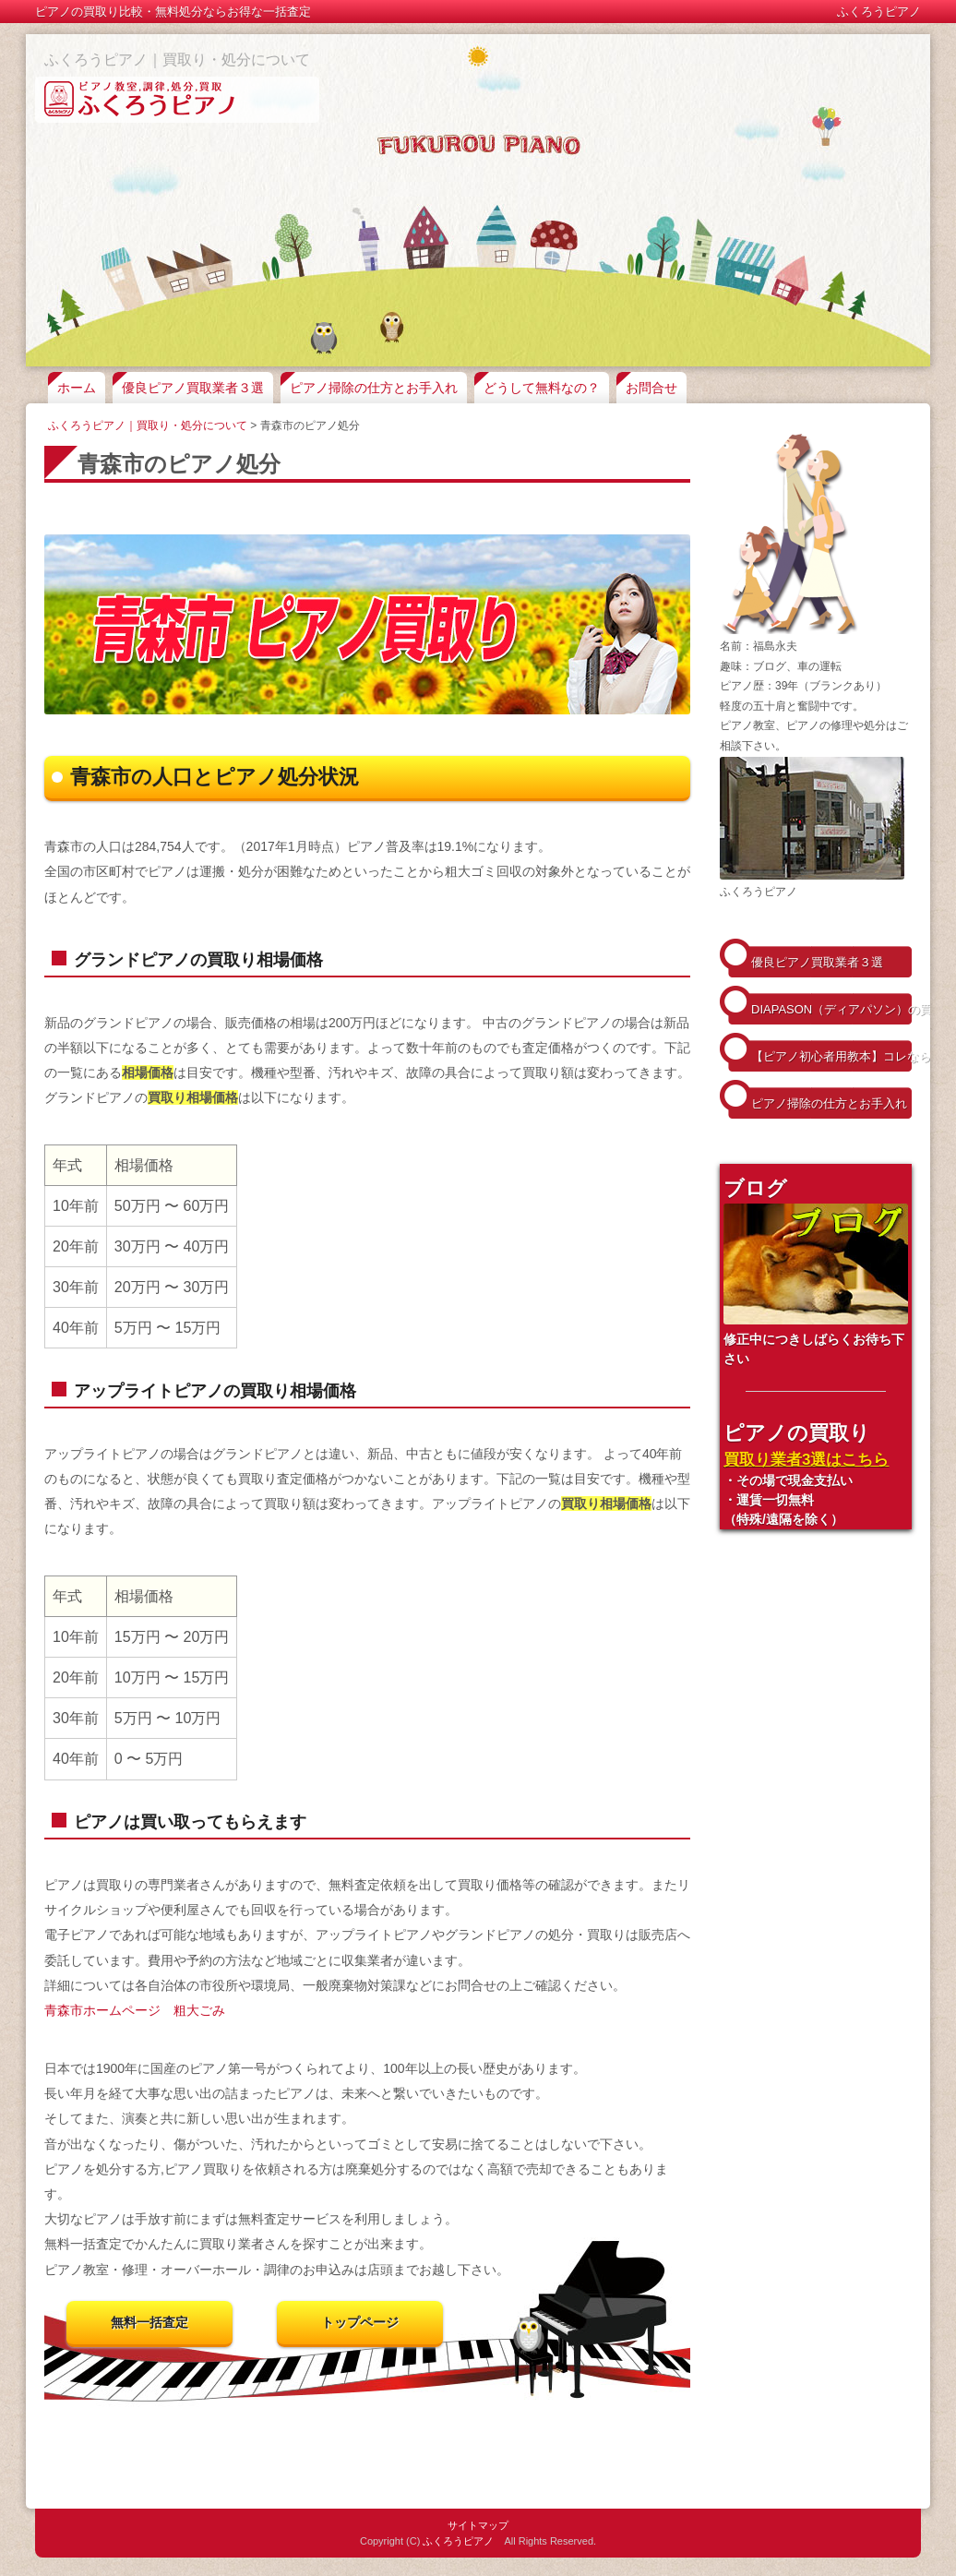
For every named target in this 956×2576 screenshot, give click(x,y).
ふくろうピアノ (458, 2540)
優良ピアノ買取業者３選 (193, 387)
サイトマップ (478, 2525)
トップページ (360, 2322)
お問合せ (651, 387)
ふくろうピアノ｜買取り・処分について (177, 59)
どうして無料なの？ (542, 387)
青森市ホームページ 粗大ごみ (134, 2010)
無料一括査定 (149, 2322)
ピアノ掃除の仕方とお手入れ (374, 387)
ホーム (76, 387)
